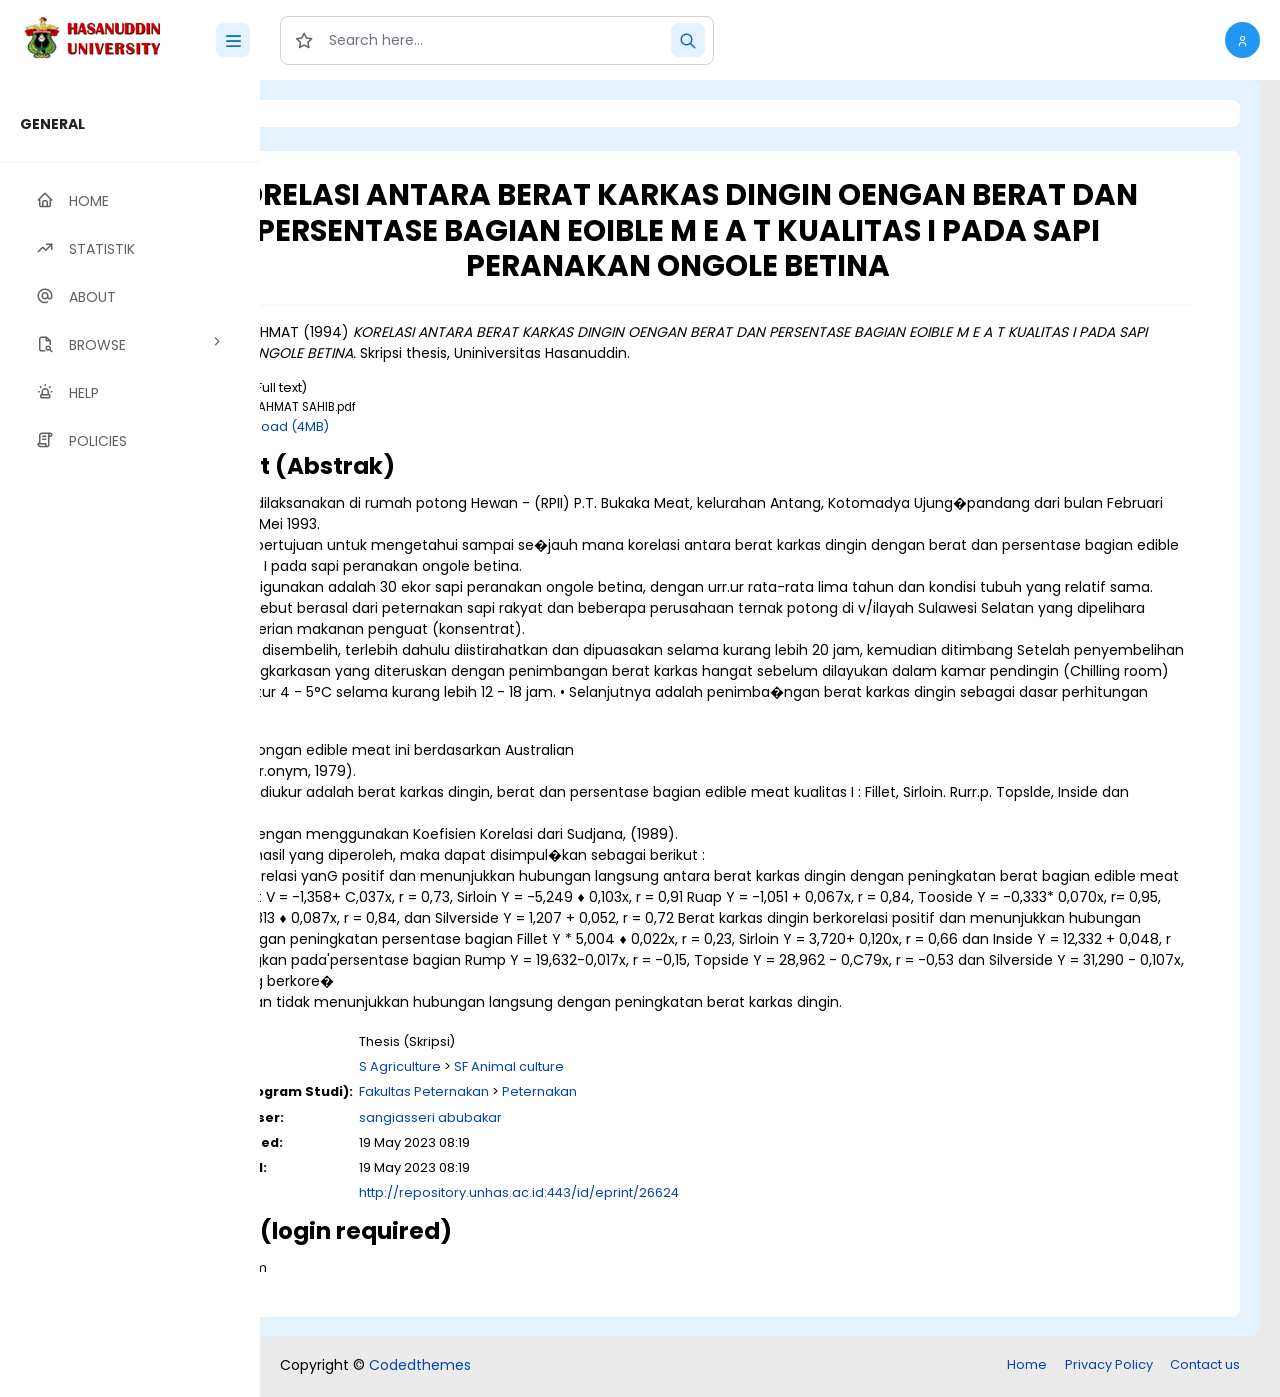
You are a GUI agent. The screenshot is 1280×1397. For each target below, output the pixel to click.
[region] (130, 738)
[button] (1242, 40)
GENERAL (52, 124)
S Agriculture (564, 1087)
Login (345, 113)
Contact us (1205, 1366)
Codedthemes (420, 1367)
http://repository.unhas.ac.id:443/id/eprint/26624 (683, 1213)
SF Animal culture (673, 1087)
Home (1027, 1366)
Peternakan (703, 1112)
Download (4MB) (439, 426)
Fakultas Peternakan (588, 1112)
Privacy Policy (1109, 1366)
